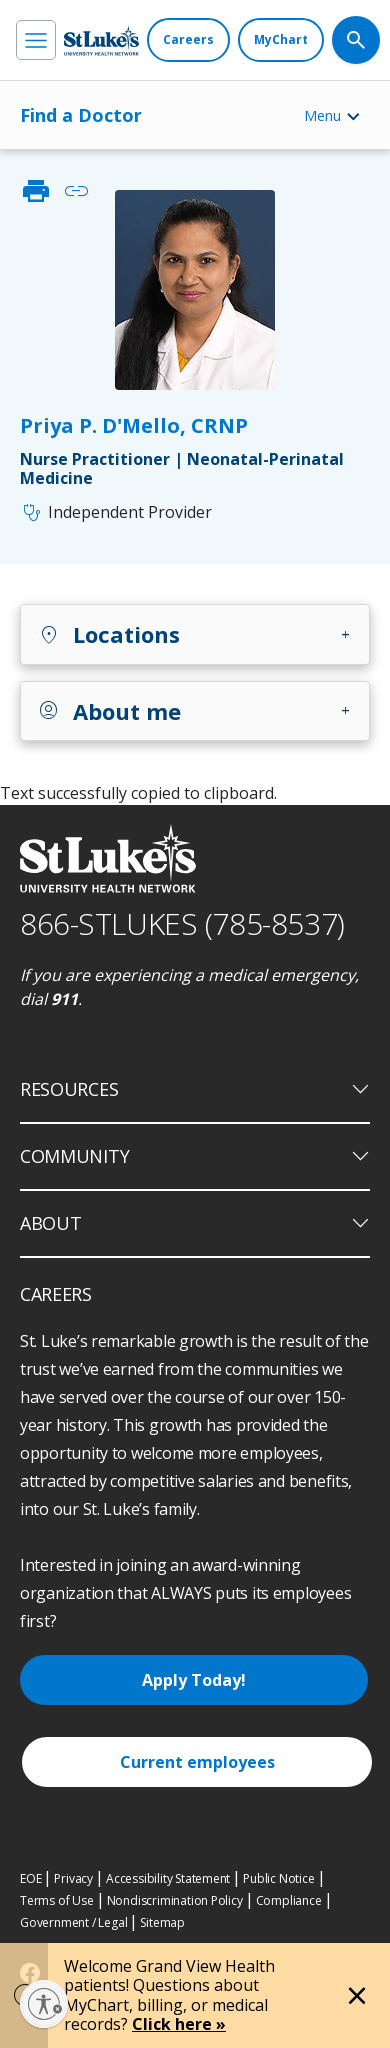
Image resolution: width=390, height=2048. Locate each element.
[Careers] (188, 40)
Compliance (289, 1900)
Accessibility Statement (168, 1878)
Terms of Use (57, 1900)
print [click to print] (36, 191)
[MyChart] (281, 40)
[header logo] (101, 40)
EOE (30, 1878)
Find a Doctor (81, 115)
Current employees (197, 1762)
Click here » (179, 2024)
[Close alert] (357, 1996)
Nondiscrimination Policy (175, 1900)
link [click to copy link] (76, 191)
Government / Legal (73, 1922)
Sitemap (162, 1922)
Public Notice (278, 1878)
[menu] (36, 40)
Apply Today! (194, 1680)
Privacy (73, 1878)
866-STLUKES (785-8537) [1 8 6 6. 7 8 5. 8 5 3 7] (182, 923)
